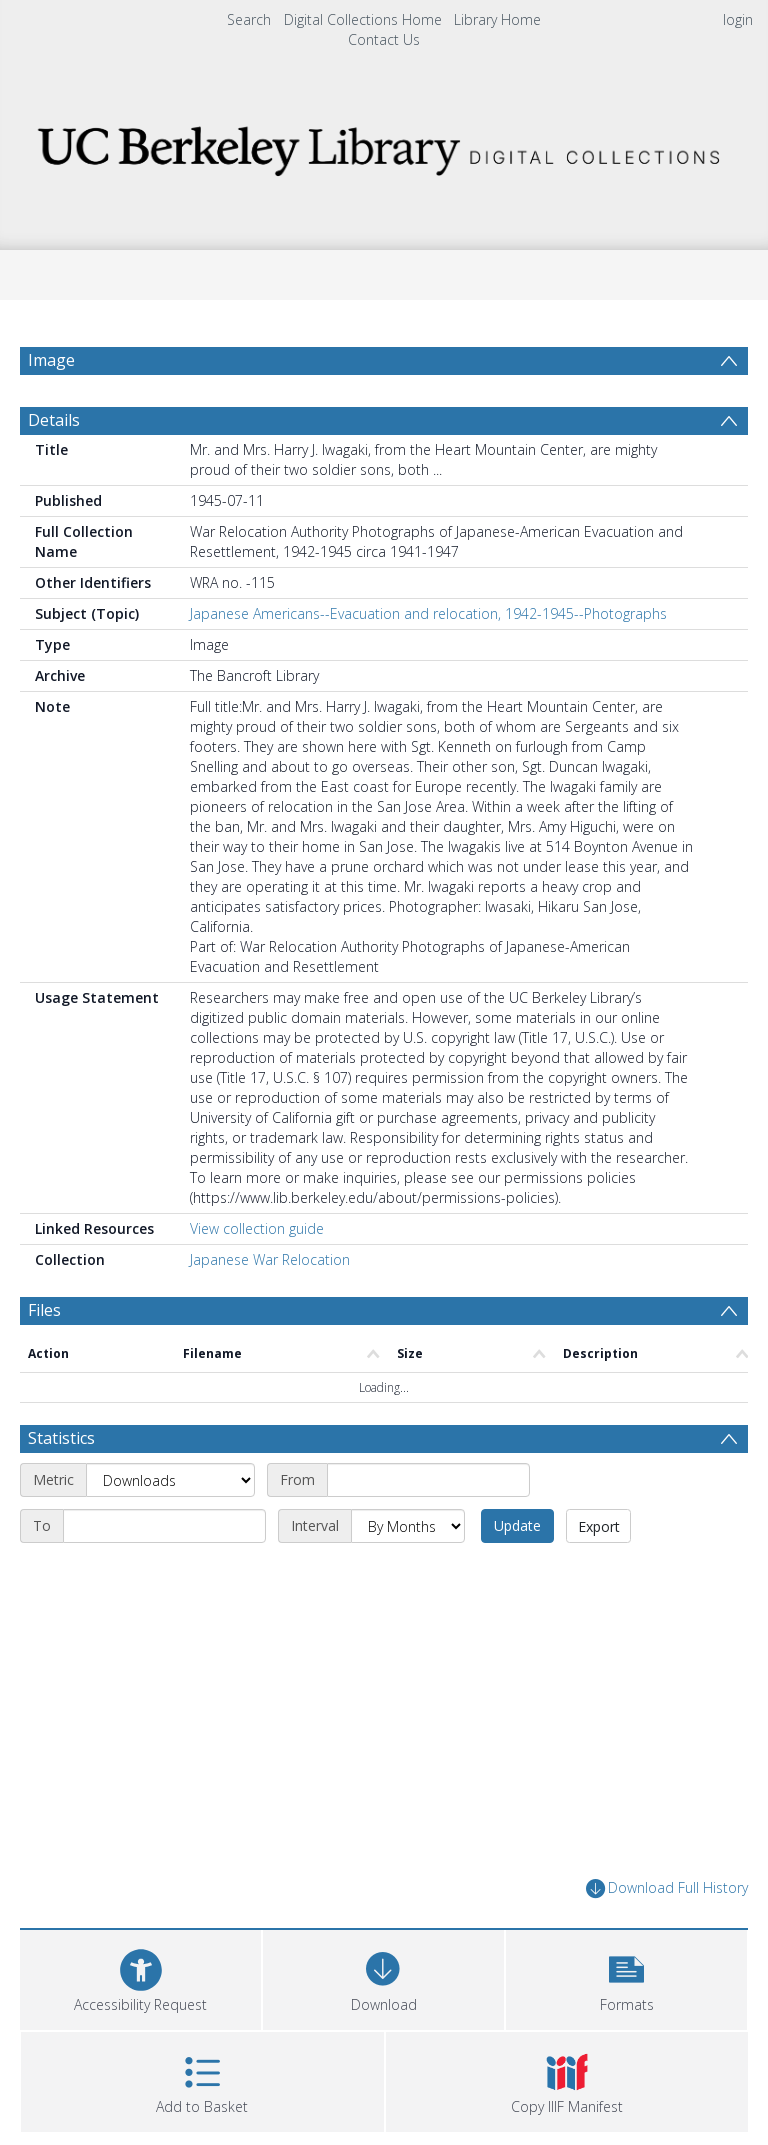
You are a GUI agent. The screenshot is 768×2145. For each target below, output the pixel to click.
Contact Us (384, 39)
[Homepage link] (383, 145)
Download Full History (667, 1888)
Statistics (61, 1438)
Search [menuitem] (249, 19)
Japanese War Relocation (270, 1259)
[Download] (383, 1977)
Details (54, 420)
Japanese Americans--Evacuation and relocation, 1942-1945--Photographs (428, 613)
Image (51, 360)
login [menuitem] (738, 19)
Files (44, 1310)
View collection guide (257, 1228)
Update (517, 1525)
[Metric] (170, 1480)
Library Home (497, 19)
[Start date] (428, 1480)
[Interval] (408, 1526)
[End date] (164, 1526)
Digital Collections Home (363, 19)
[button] (626, 1977)
